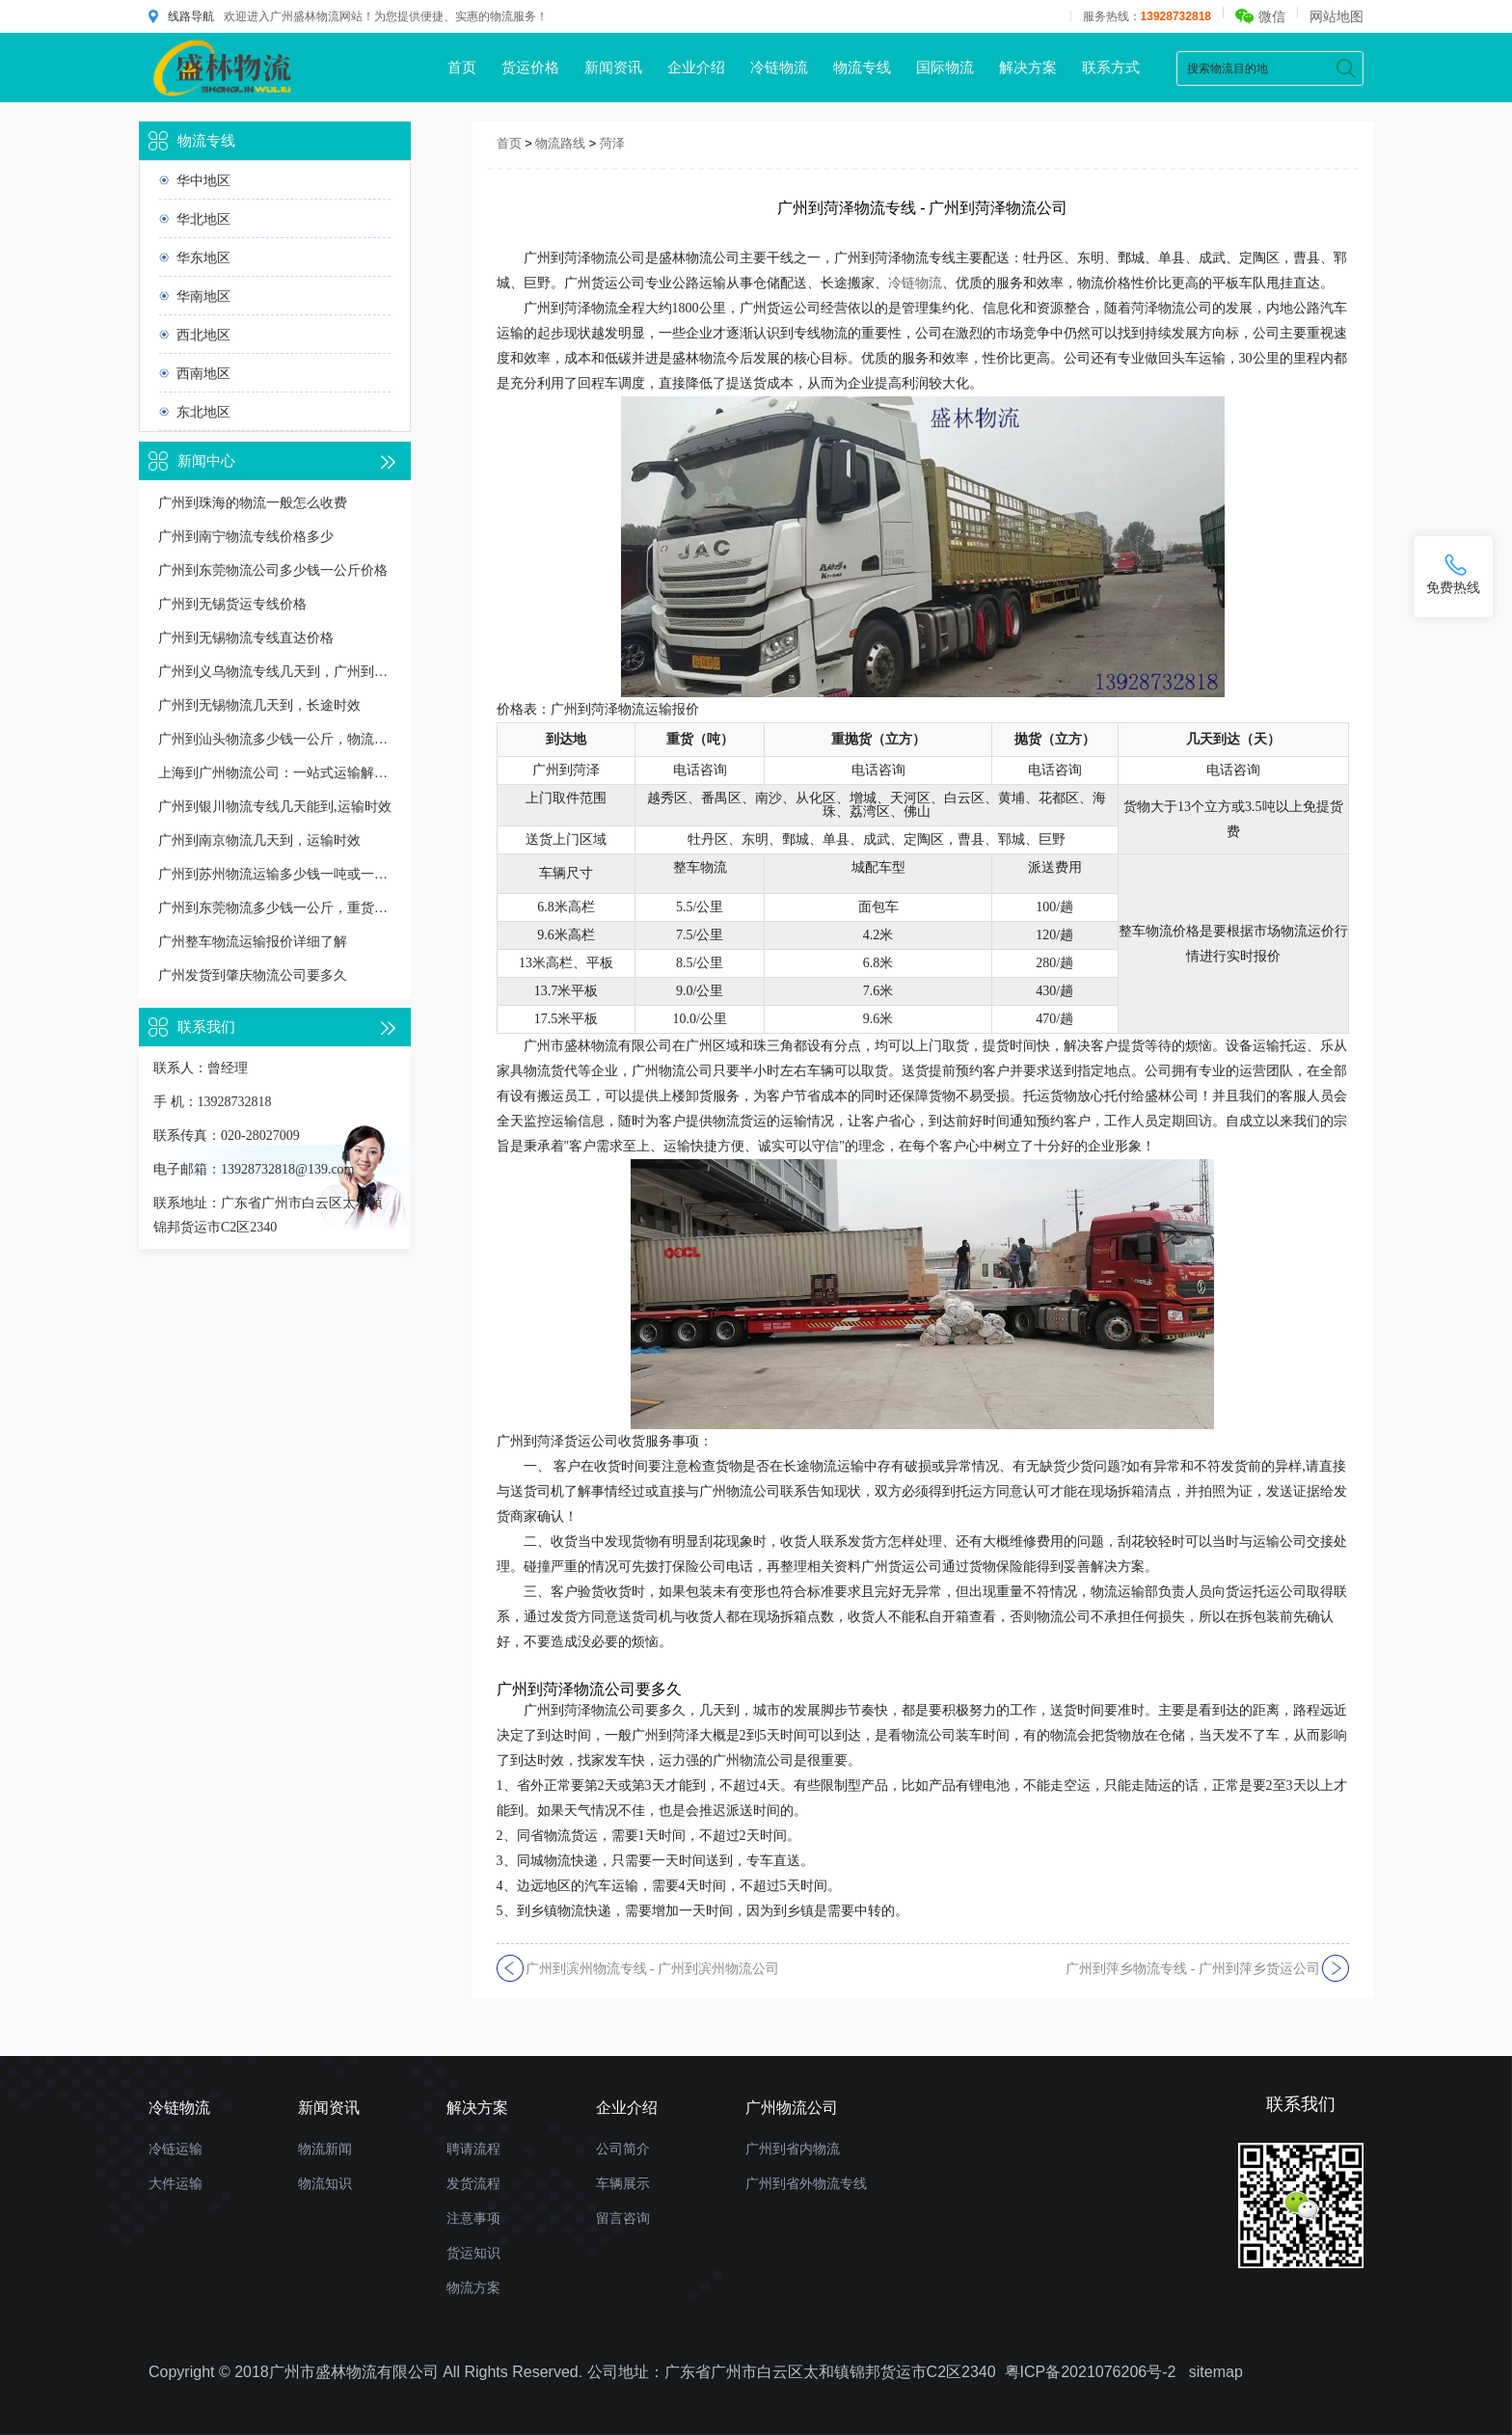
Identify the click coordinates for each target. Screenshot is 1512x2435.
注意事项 (473, 2218)
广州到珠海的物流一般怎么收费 (252, 503)
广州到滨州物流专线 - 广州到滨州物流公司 (653, 1969)
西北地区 (203, 334)
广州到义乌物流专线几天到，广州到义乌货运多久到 (275, 671)
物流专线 (862, 67)
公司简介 (623, 2148)
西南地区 (203, 373)
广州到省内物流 (792, 2148)
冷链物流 (779, 67)
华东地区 (203, 257)
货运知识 (473, 2252)
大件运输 (175, 2183)
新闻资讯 (613, 67)
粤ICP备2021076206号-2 (1090, 2372)
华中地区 (203, 180)
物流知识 (325, 2183)
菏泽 (612, 143)
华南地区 (203, 296)
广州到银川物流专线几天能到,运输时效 (275, 806)
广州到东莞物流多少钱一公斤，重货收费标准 (275, 908)
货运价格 (530, 67)
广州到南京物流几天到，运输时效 (259, 840)
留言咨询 (623, 2218)
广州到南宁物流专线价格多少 (246, 536)
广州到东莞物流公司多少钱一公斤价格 (273, 570)
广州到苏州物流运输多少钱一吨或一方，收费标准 (275, 874)
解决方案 (1028, 67)
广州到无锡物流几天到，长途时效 (259, 705)
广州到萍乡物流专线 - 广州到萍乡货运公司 (1193, 1969)
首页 (461, 67)
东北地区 (203, 411)
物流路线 (560, 143)
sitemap (1216, 2372)
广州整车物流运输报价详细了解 (252, 941)
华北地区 (203, 219)
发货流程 (473, 2183)
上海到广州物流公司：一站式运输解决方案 (275, 773)
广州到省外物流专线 (806, 2183)
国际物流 (945, 67)
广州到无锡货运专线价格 (232, 604)
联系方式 (1111, 67)
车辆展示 (623, 2183)
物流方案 (473, 2287)
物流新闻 (325, 2148)
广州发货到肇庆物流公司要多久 (252, 975)
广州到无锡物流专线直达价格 (246, 638)
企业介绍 (696, 67)
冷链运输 (175, 2148)
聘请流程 (473, 2148)
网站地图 (1337, 16)
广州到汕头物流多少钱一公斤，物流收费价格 (275, 739)
